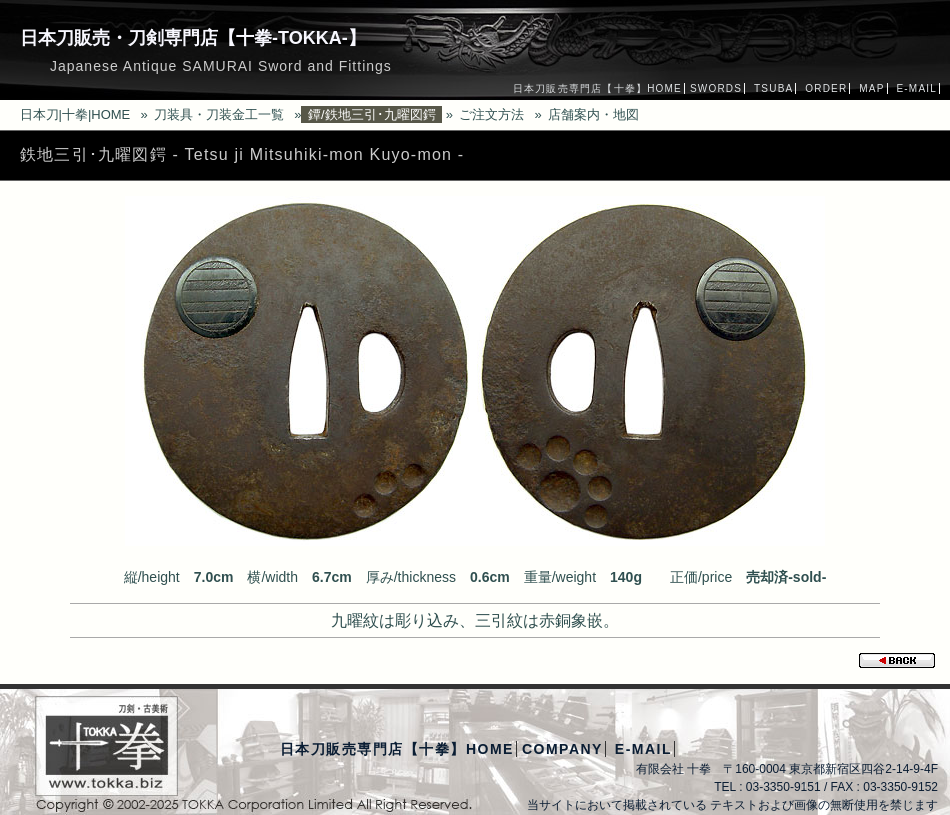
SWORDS (716, 88)
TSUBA (773, 88)
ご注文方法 (491, 114)
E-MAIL (916, 88)
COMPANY (562, 749)
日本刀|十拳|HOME (75, 114)
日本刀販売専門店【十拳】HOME (597, 88)
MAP (871, 88)
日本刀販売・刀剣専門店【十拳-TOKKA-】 (193, 38)
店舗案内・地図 (593, 114)
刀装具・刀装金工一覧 (219, 114)
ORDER (826, 88)
